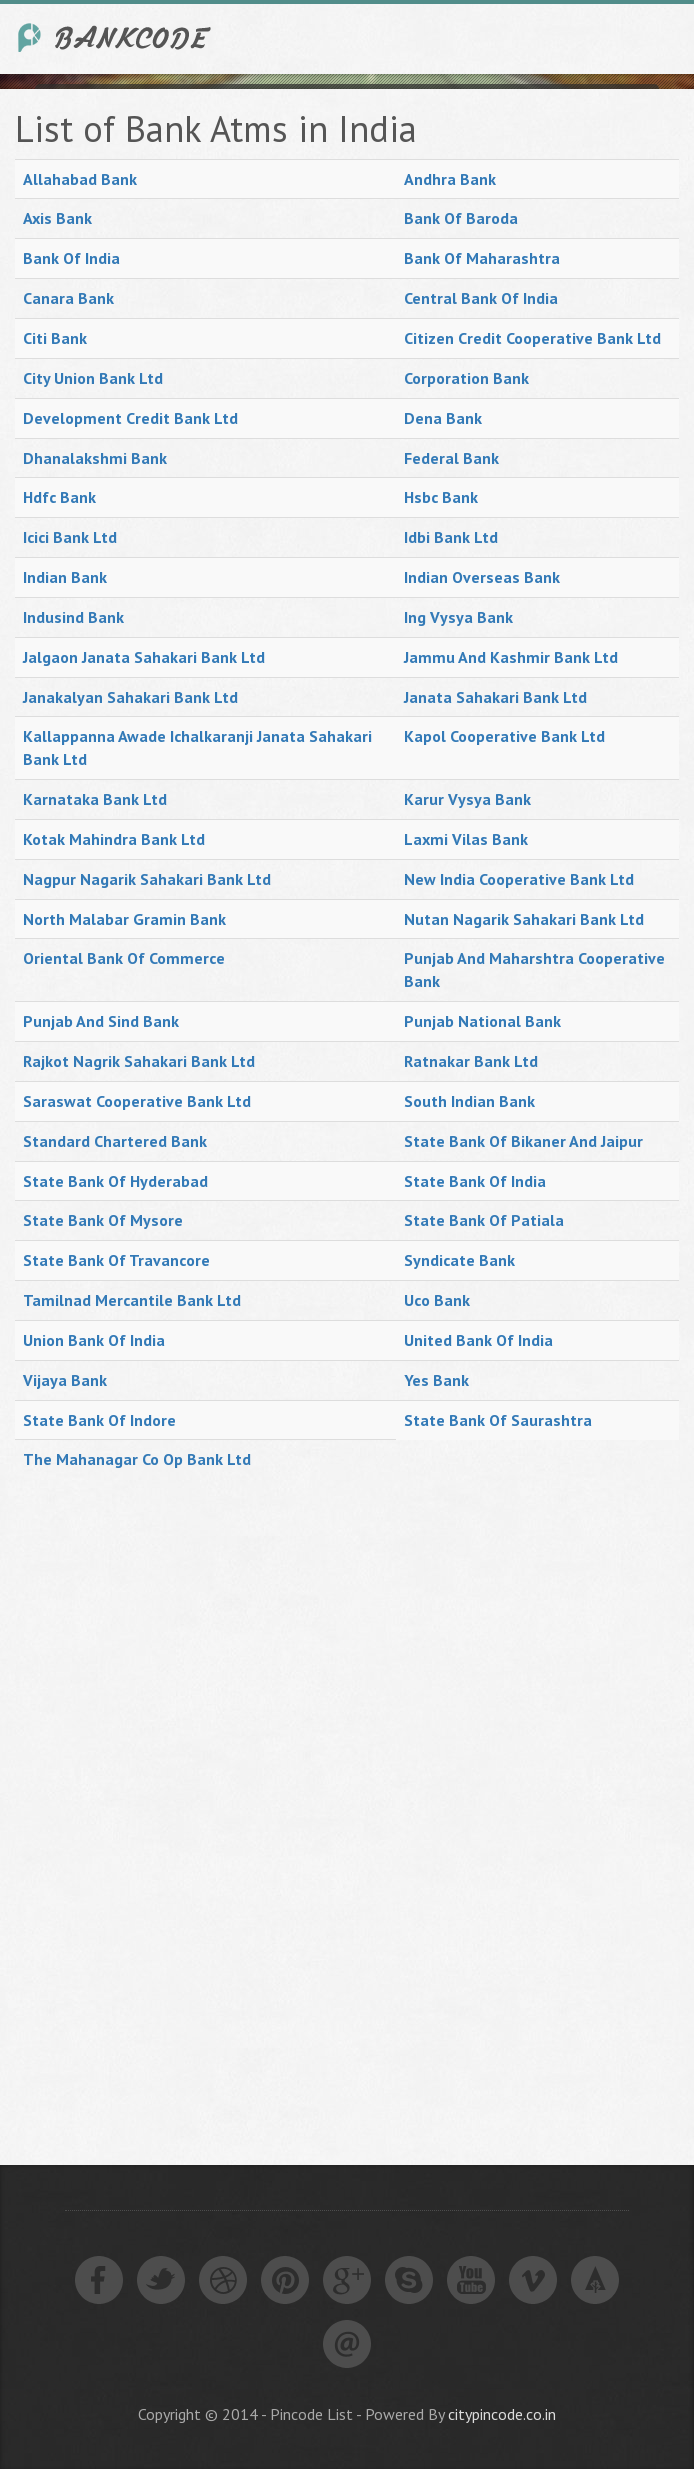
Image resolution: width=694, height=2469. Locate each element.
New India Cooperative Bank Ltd (519, 879)
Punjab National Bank (482, 1021)
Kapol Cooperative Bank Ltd (504, 736)
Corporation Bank (466, 378)
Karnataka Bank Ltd (95, 799)
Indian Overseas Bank (482, 577)
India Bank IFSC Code (115, 37)
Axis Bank (57, 218)
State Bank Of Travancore (116, 1260)
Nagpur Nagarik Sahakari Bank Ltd (147, 879)
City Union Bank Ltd (93, 378)
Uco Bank (437, 1300)
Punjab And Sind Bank (101, 1021)
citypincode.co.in (502, 2414)
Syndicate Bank (459, 1260)
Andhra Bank (450, 179)
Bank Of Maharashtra (482, 258)
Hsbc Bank (441, 497)
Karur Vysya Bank (467, 799)
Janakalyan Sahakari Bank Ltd (130, 697)
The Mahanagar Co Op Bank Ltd (137, 1459)
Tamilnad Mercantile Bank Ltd (132, 1300)
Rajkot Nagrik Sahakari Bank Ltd (139, 1061)
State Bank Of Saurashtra (498, 1420)
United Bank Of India (478, 1340)
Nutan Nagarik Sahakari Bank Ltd (524, 919)
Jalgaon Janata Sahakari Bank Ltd (144, 657)
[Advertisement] (165, 1799)
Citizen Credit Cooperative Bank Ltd (532, 338)
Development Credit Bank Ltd (130, 418)
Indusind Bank (73, 617)
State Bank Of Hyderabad (115, 1181)
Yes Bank (436, 1380)
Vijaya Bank (65, 1380)
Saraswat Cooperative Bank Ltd (137, 1101)
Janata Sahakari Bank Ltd (495, 697)
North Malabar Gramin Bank (124, 919)
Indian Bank (65, 577)
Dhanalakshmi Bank (95, 458)
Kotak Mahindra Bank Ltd (114, 839)
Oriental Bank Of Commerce (124, 958)
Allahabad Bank (80, 179)
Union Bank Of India (94, 1340)
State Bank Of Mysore (103, 1220)
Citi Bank (55, 338)
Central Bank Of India (481, 298)
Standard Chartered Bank (115, 1141)
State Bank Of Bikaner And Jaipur (523, 1141)
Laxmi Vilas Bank (466, 839)
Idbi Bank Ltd (451, 537)
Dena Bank (443, 418)
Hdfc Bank (59, 497)
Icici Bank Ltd (70, 537)
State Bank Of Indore (99, 1420)
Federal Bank (451, 458)
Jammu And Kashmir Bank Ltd (511, 657)
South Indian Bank (469, 1101)
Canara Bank (68, 298)
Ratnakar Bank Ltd (471, 1061)
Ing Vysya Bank (458, 617)
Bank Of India (71, 258)
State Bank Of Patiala (484, 1220)
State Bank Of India (475, 1181)
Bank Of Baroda (461, 218)
